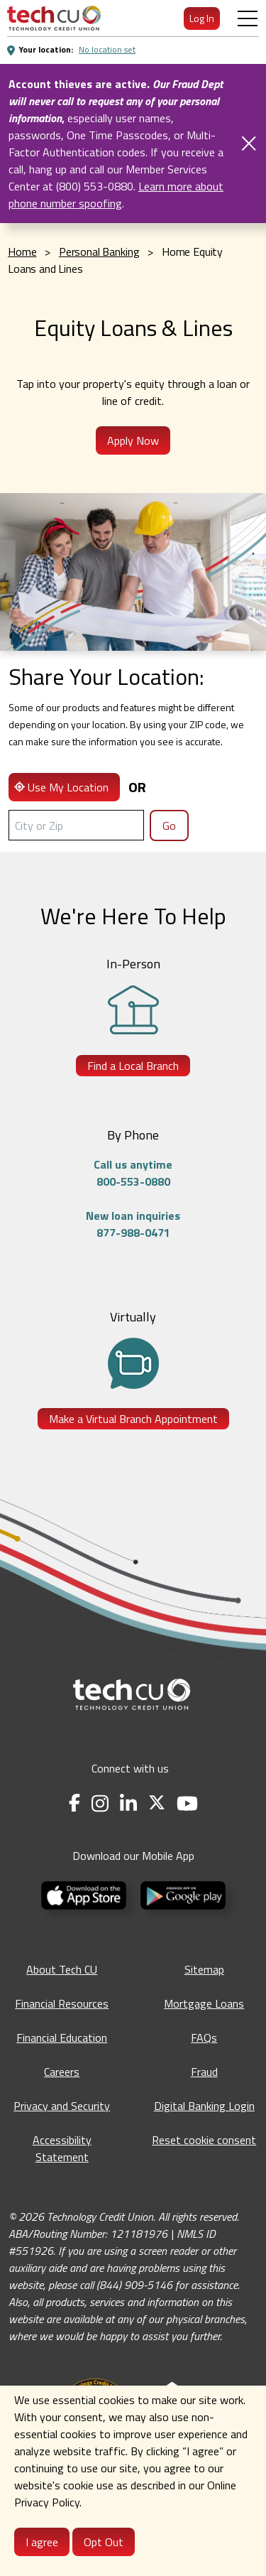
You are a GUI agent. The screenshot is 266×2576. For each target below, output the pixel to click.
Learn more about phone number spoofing (116, 195)
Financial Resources (62, 2003)
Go (169, 825)
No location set (107, 49)
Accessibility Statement (62, 2148)
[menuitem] (54, 18)
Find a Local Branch (133, 1065)
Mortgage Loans (204, 2003)
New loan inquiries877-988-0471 (133, 1224)
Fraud (204, 2071)
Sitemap (204, 1969)
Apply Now (133, 440)
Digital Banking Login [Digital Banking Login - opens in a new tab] (204, 2105)
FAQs (204, 2037)
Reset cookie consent (204, 2139)
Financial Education (61, 2037)
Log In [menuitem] (201, 18)
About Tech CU (61, 1969)
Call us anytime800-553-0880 (133, 1173)
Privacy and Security (61, 2105)
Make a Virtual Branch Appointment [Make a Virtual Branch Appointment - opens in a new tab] (133, 1418)
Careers (61, 2071)
